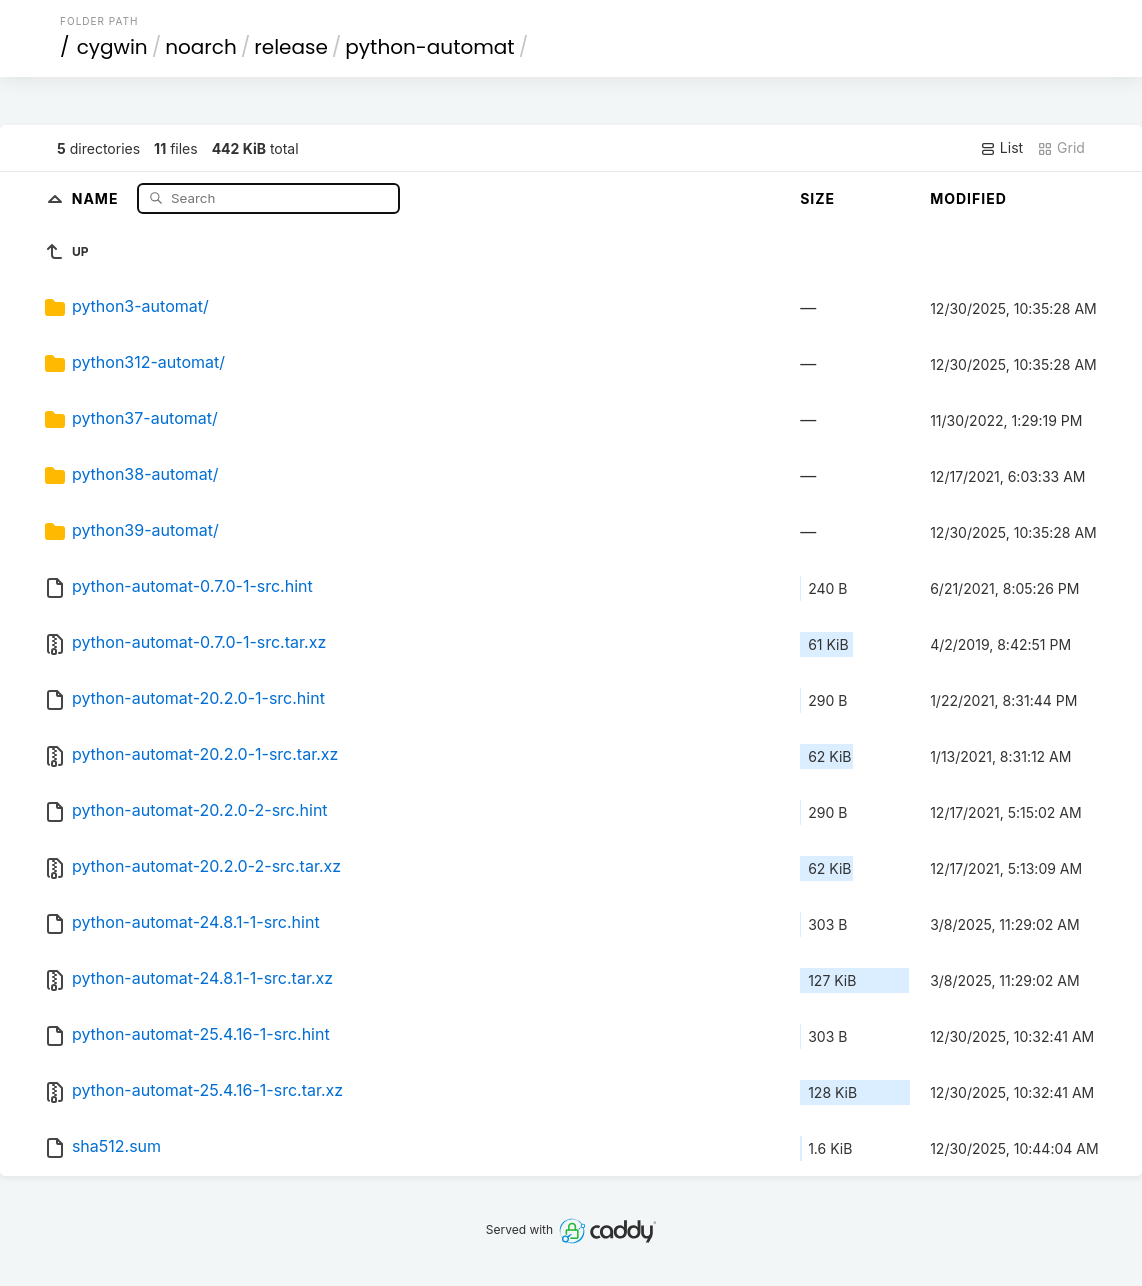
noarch (201, 47)
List (1001, 148)
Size (817, 198)
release (291, 47)
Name (97, 197)
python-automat (429, 47)
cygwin (112, 47)
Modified (968, 198)
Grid (1061, 148)
